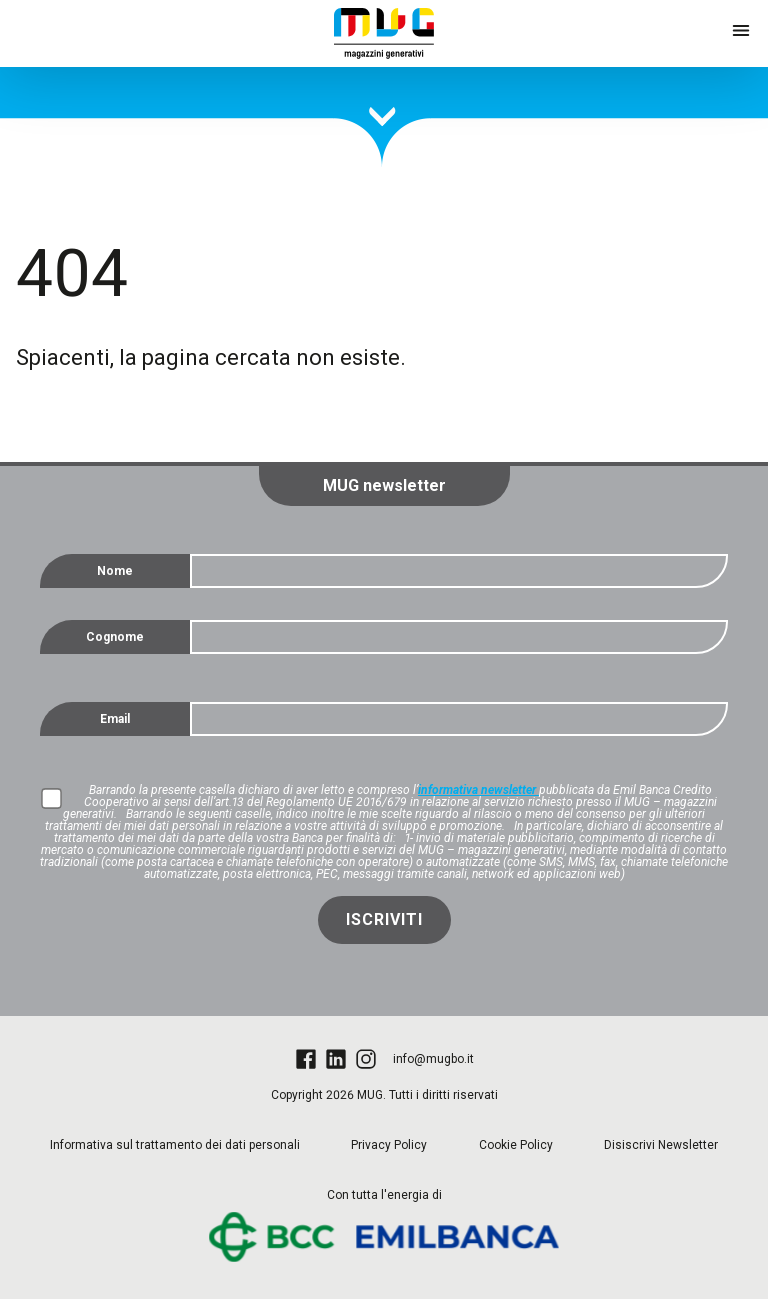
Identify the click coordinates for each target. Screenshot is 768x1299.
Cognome (115, 637)
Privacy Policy (389, 1145)
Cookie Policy (516, 1145)
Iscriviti (384, 919)
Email (115, 719)
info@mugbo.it (433, 1059)
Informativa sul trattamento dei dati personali (175, 1145)
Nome (115, 571)
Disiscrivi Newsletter (661, 1145)
